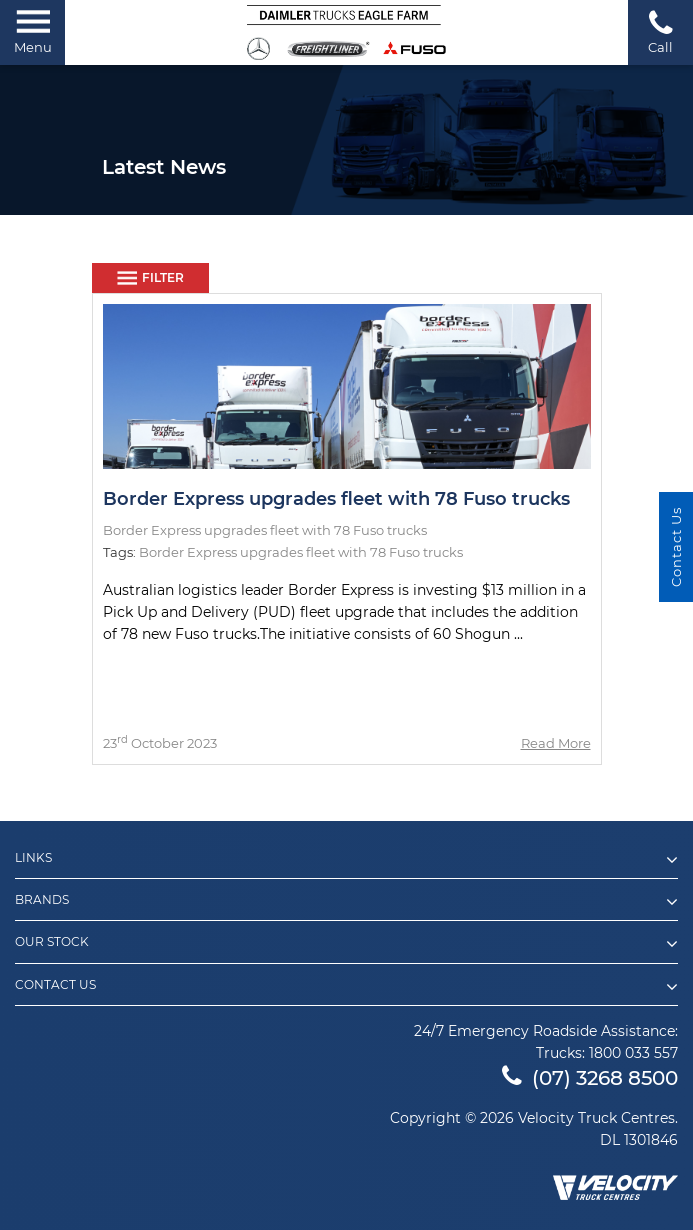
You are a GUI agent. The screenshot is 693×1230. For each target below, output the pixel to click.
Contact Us (346, 987)
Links (346, 860)
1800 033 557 (633, 1053)
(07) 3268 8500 (590, 1078)
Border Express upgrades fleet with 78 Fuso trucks (336, 499)
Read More (556, 743)
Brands (346, 902)
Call (660, 31)
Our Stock (346, 944)
